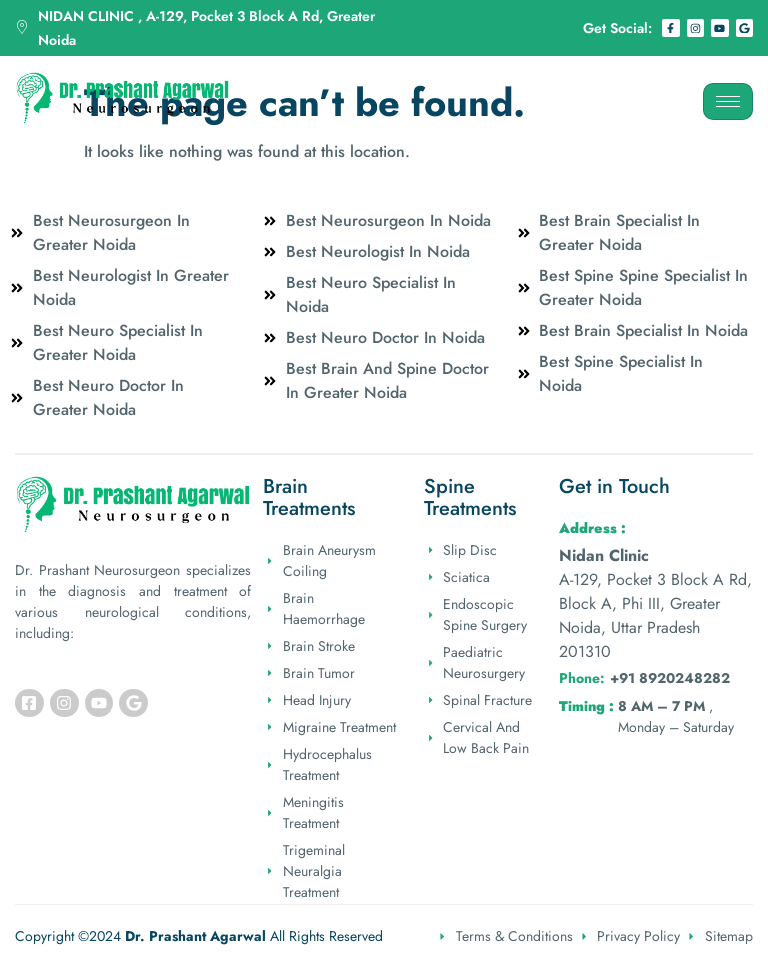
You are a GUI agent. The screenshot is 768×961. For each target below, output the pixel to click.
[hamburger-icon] (728, 101)
